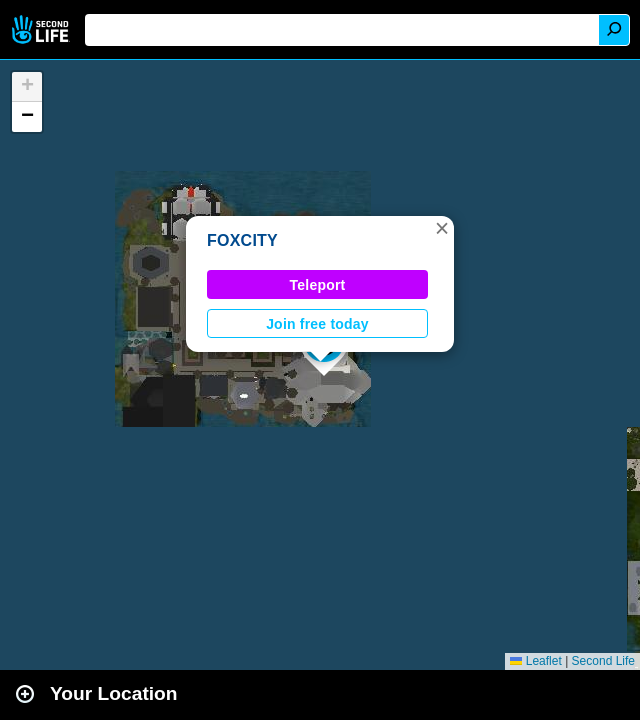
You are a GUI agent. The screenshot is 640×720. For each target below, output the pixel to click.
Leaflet (535, 661)
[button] (442, 228)
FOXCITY (242, 240)
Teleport (318, 285)
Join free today (317, 324)
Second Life (42, 29)
